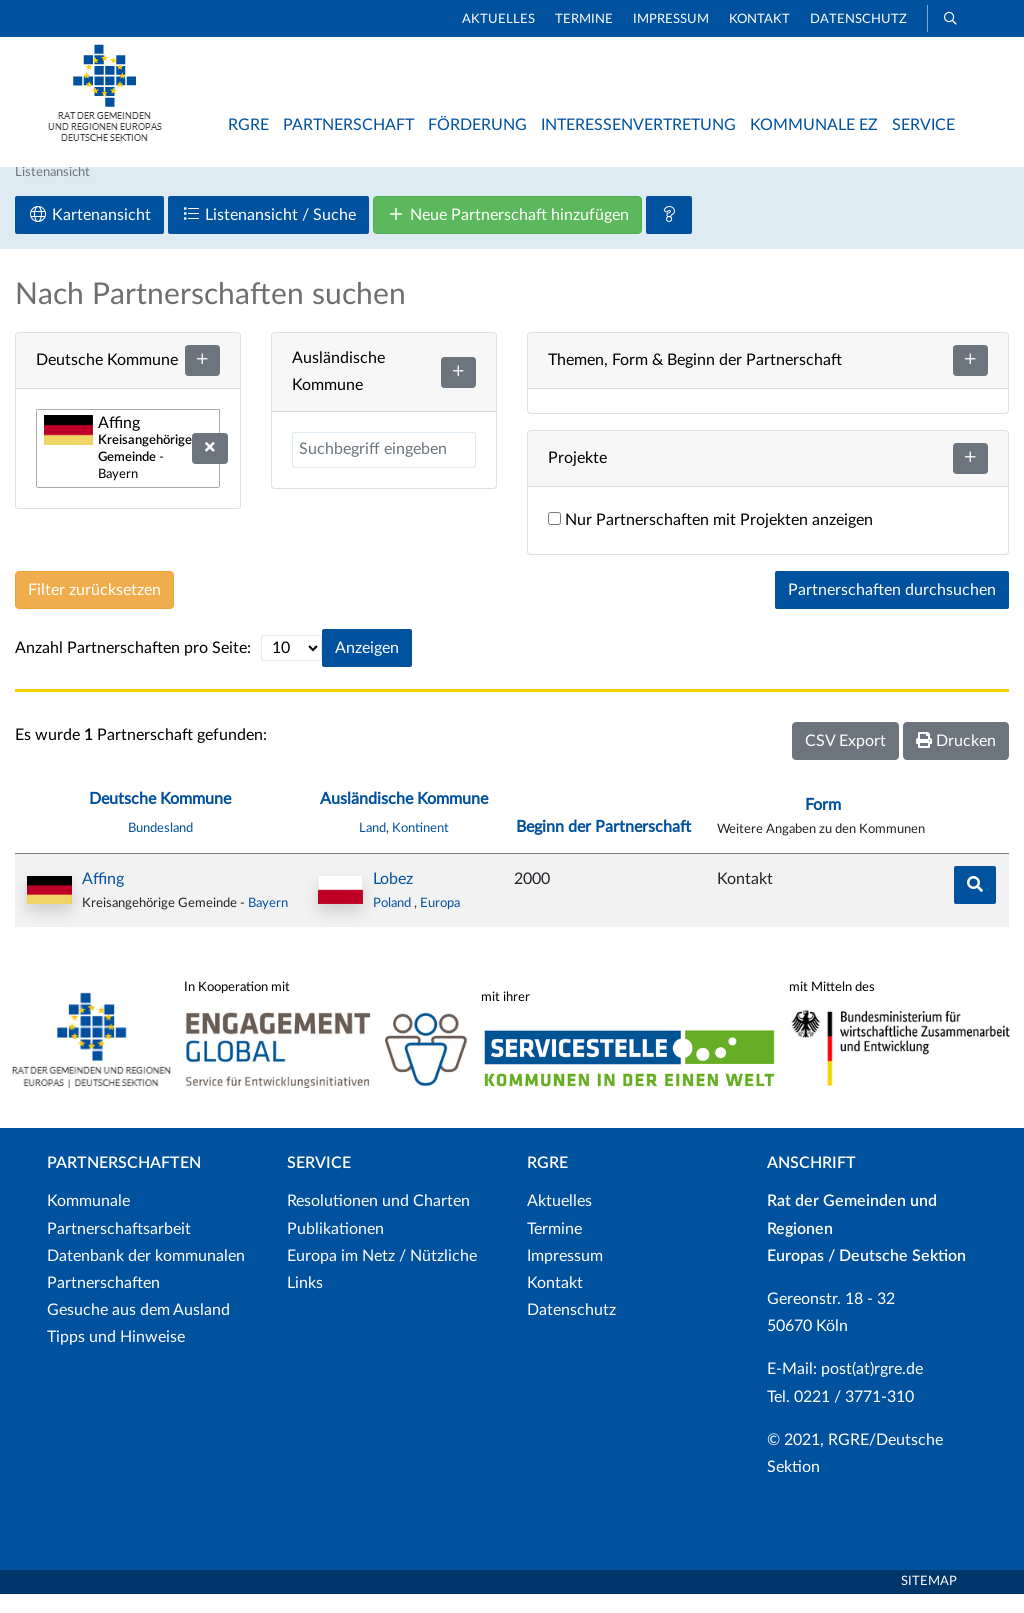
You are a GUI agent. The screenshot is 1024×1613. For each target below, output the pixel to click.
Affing (103, 898)
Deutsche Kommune (160, 818)
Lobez (393, 898)
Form (823, 824)
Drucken (956, 759)
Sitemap (929, 1600)
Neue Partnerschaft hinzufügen (507, 233)
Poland (393, 922)
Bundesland (160, 846)
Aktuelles (498, 19)
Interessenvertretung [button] (638, 125)
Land (372, 846)
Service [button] (923, 125)
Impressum (671, 19)
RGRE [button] (248, 125)
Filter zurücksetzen (94, 609)
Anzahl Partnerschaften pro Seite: (133, 667)
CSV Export (845, 760)
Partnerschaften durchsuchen (892, 609)
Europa (440, 922)
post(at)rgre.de (872, 1388)
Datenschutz (858, 19)
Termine (584, 19)
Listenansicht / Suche (268, 233)
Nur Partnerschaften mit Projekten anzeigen (710, 539)
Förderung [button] (477, 125)
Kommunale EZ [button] (814, 125)
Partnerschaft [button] (348, 125)
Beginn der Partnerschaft (603, 845)
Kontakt (759, 19)
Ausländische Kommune (404, 818)
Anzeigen (367, 667)
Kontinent (420, 846)
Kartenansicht (89, 233)
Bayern (268, 922)
